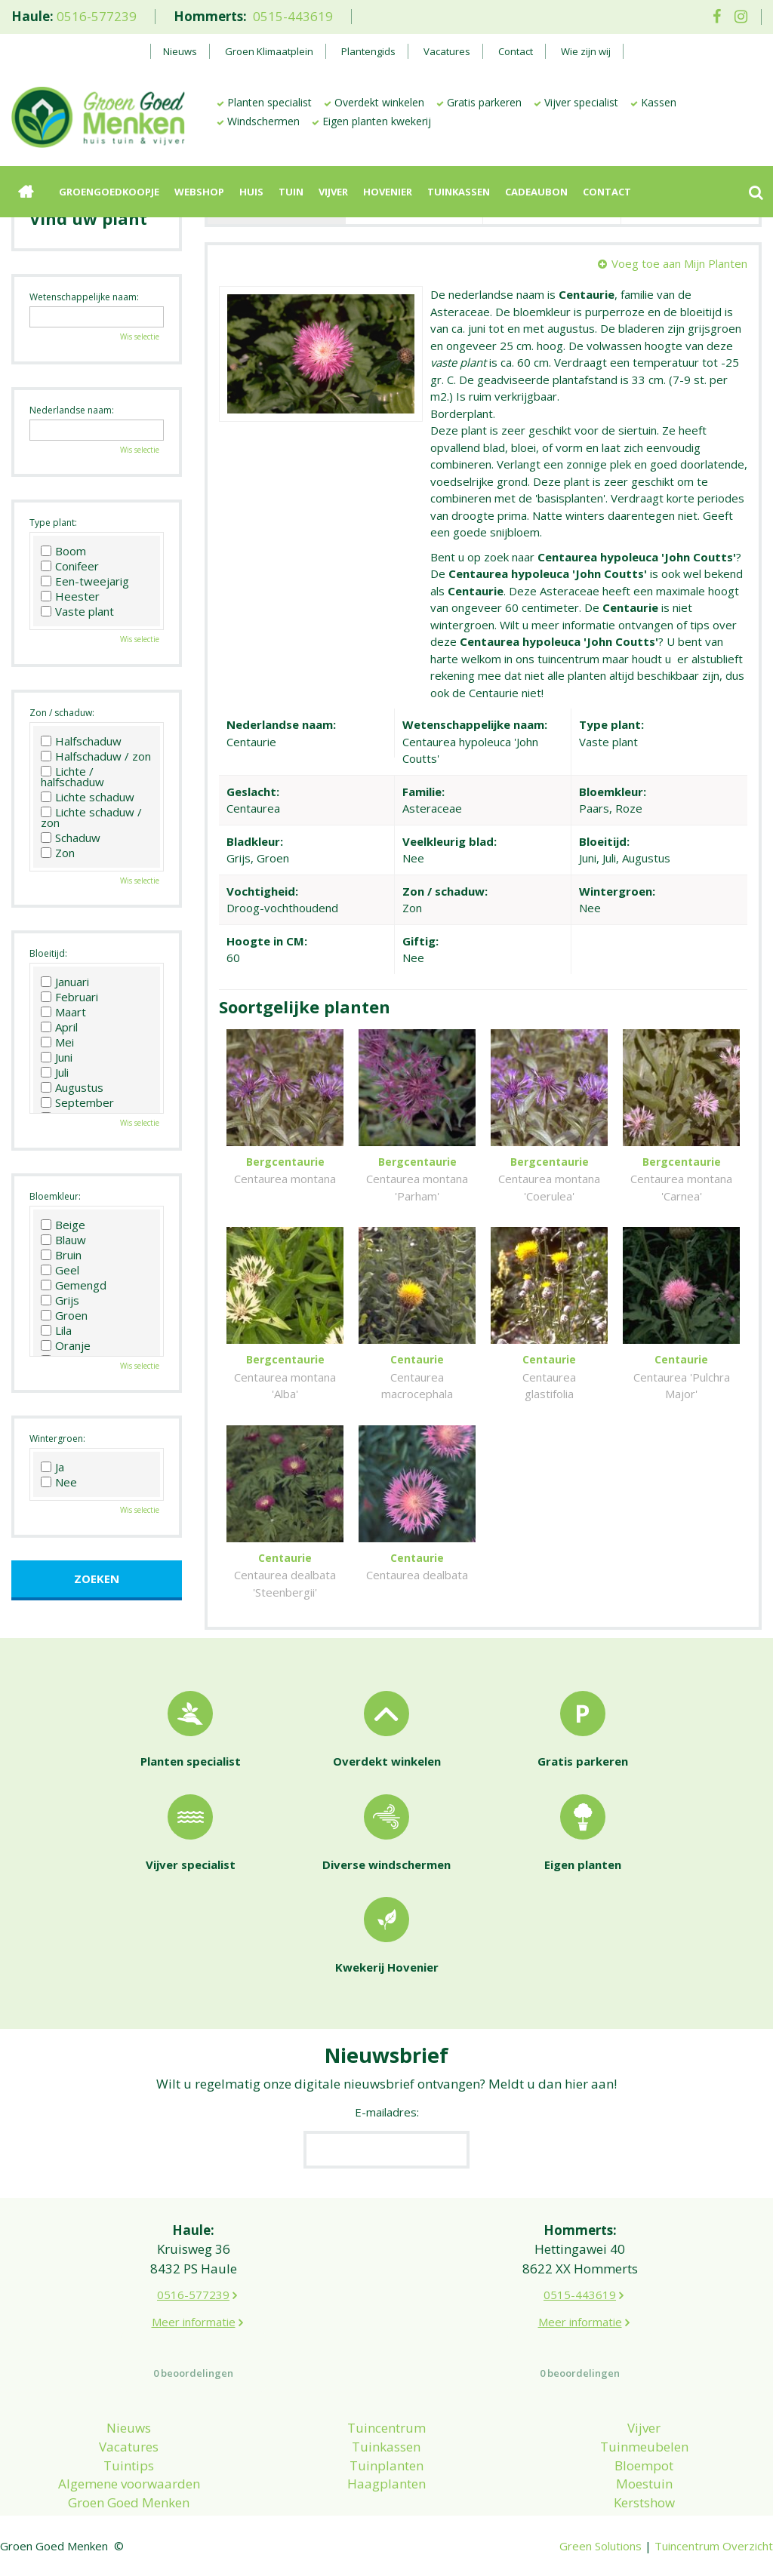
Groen (64, 1315)
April (59, 1027)
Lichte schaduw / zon (91, 817)
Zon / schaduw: (61, 712)
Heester (70, 596)
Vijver (644, 2427)
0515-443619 (293, 16)
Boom (63, 551)
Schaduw (70, 837)
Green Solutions (600, 2545)
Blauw (63, 1239)
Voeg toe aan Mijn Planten (679, 263)
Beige (63, 1224)
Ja (52, 1467)
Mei (57, 1042)
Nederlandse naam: (71, 410)
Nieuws (128, 2427)
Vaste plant (77, 611)
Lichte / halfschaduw (72, 776)
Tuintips (128, 2465)
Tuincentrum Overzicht (713, 2545)
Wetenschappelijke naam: (84, 296)
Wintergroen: (57, 1438)
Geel (60, 1270)
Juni (56, 1057)
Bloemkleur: (55, 1196)
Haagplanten (386, 2483)
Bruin (61, 1255)
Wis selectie (139, 336)
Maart (63, 1012)
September (77, 1102)
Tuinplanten (386, 2465)
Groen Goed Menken (128, 2502)
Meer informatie (194, 2321)
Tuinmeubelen (644, 2446)
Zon (58, 852)
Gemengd (73, 1285)
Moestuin (644, 2483)
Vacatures (129, 2446)
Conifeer (70, 566)
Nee (59, 1482)
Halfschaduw (81, 741)
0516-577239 (97, 16)
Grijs (60, 1300)
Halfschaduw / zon (96, 756)
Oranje (66, 1345)
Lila (56, 1330)
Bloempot (643, 2465)
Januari (65, 981)
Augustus (72, 1087)
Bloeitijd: (48, 953)
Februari (69, 996)
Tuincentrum (386, 2427)
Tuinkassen (386, 2446)
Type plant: (53, 522)
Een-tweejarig (85, 581)
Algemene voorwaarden (129, 2483)
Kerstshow (644, 2502)
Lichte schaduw (87, 797)
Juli (55, 1072)
